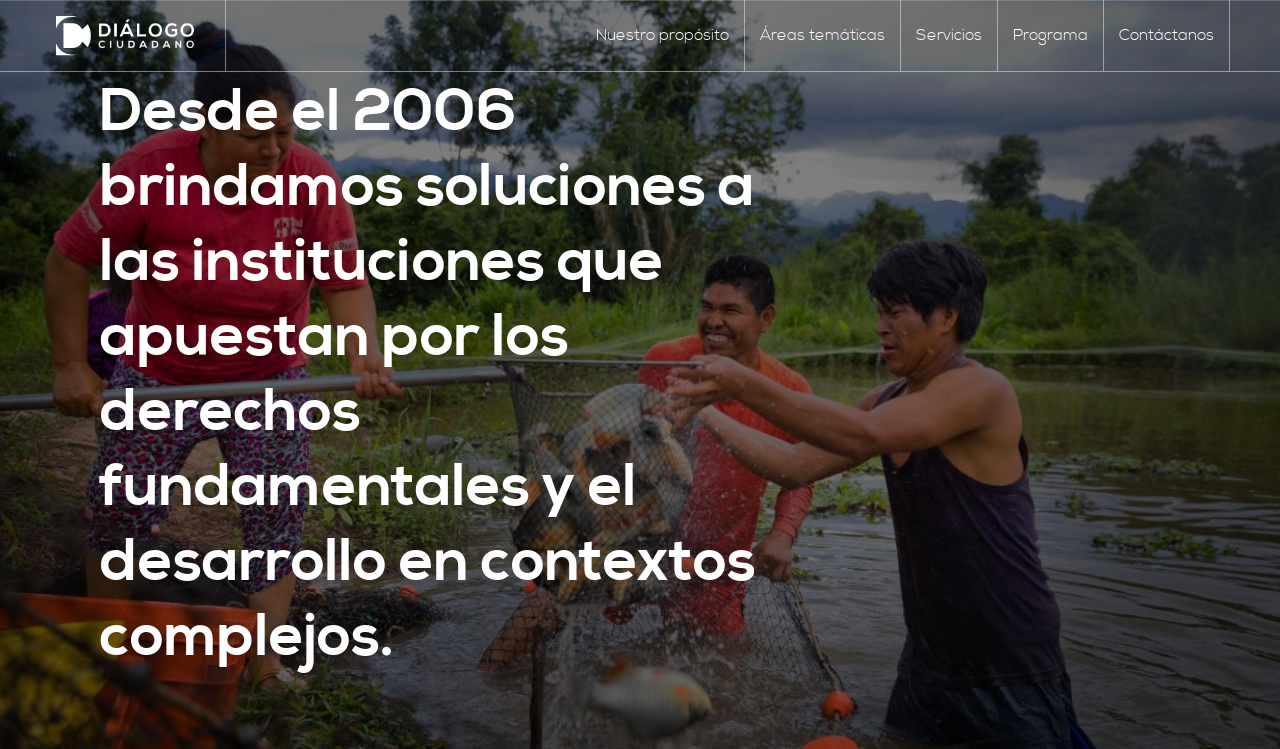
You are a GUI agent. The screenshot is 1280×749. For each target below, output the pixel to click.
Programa (1050, 35)
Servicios (949, 35)
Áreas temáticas (822, 35)
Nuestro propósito (662, 35)
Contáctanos (1166, 35)
